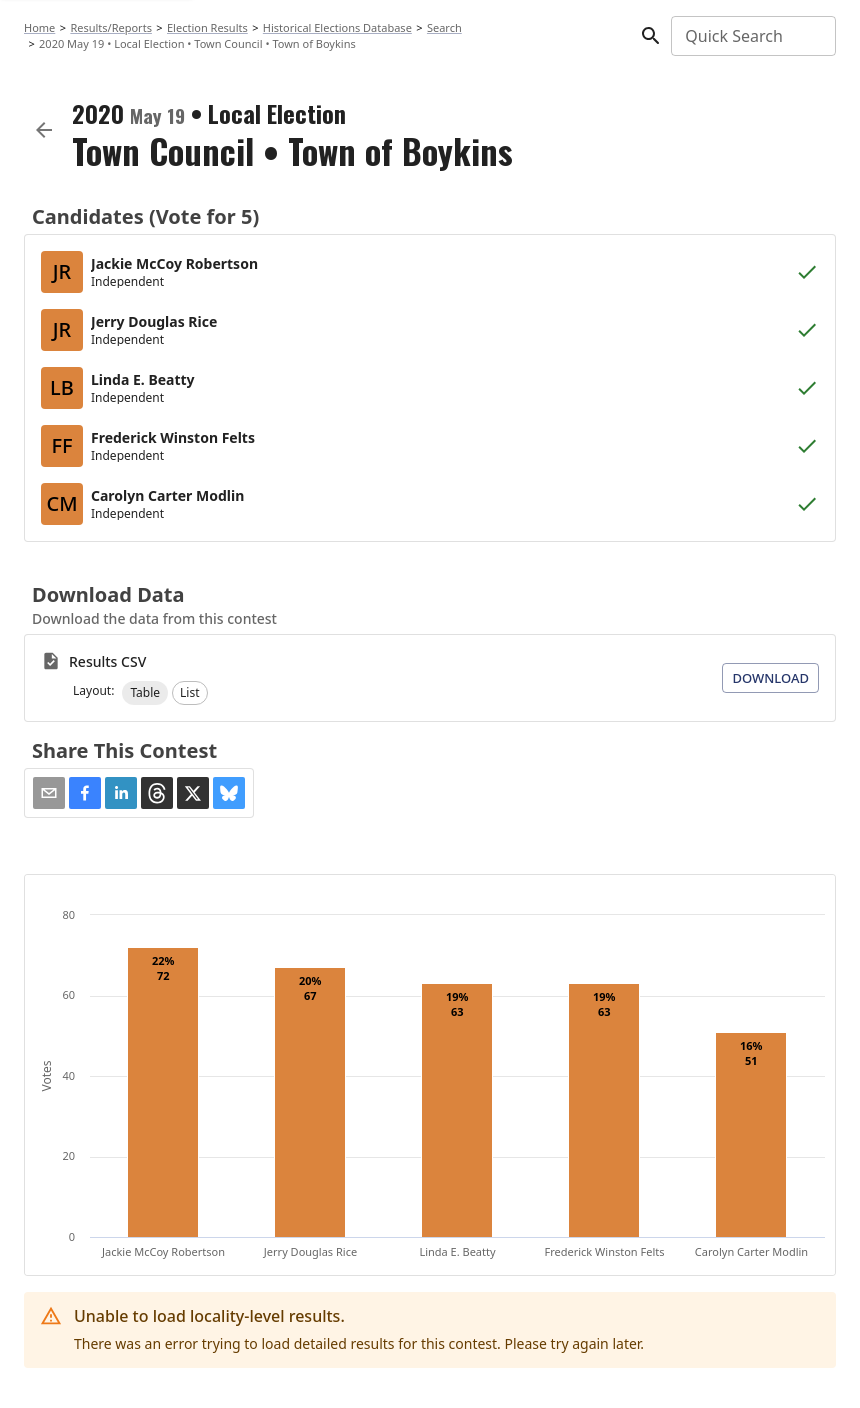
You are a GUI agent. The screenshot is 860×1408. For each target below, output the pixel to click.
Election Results (207, 27)
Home (39, 27)
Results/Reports (111, 27)
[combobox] (752, 36)
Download (770, 678)
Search (444, 27)
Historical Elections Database (337, 27)
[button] (145, 693)
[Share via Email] (49, 793)
